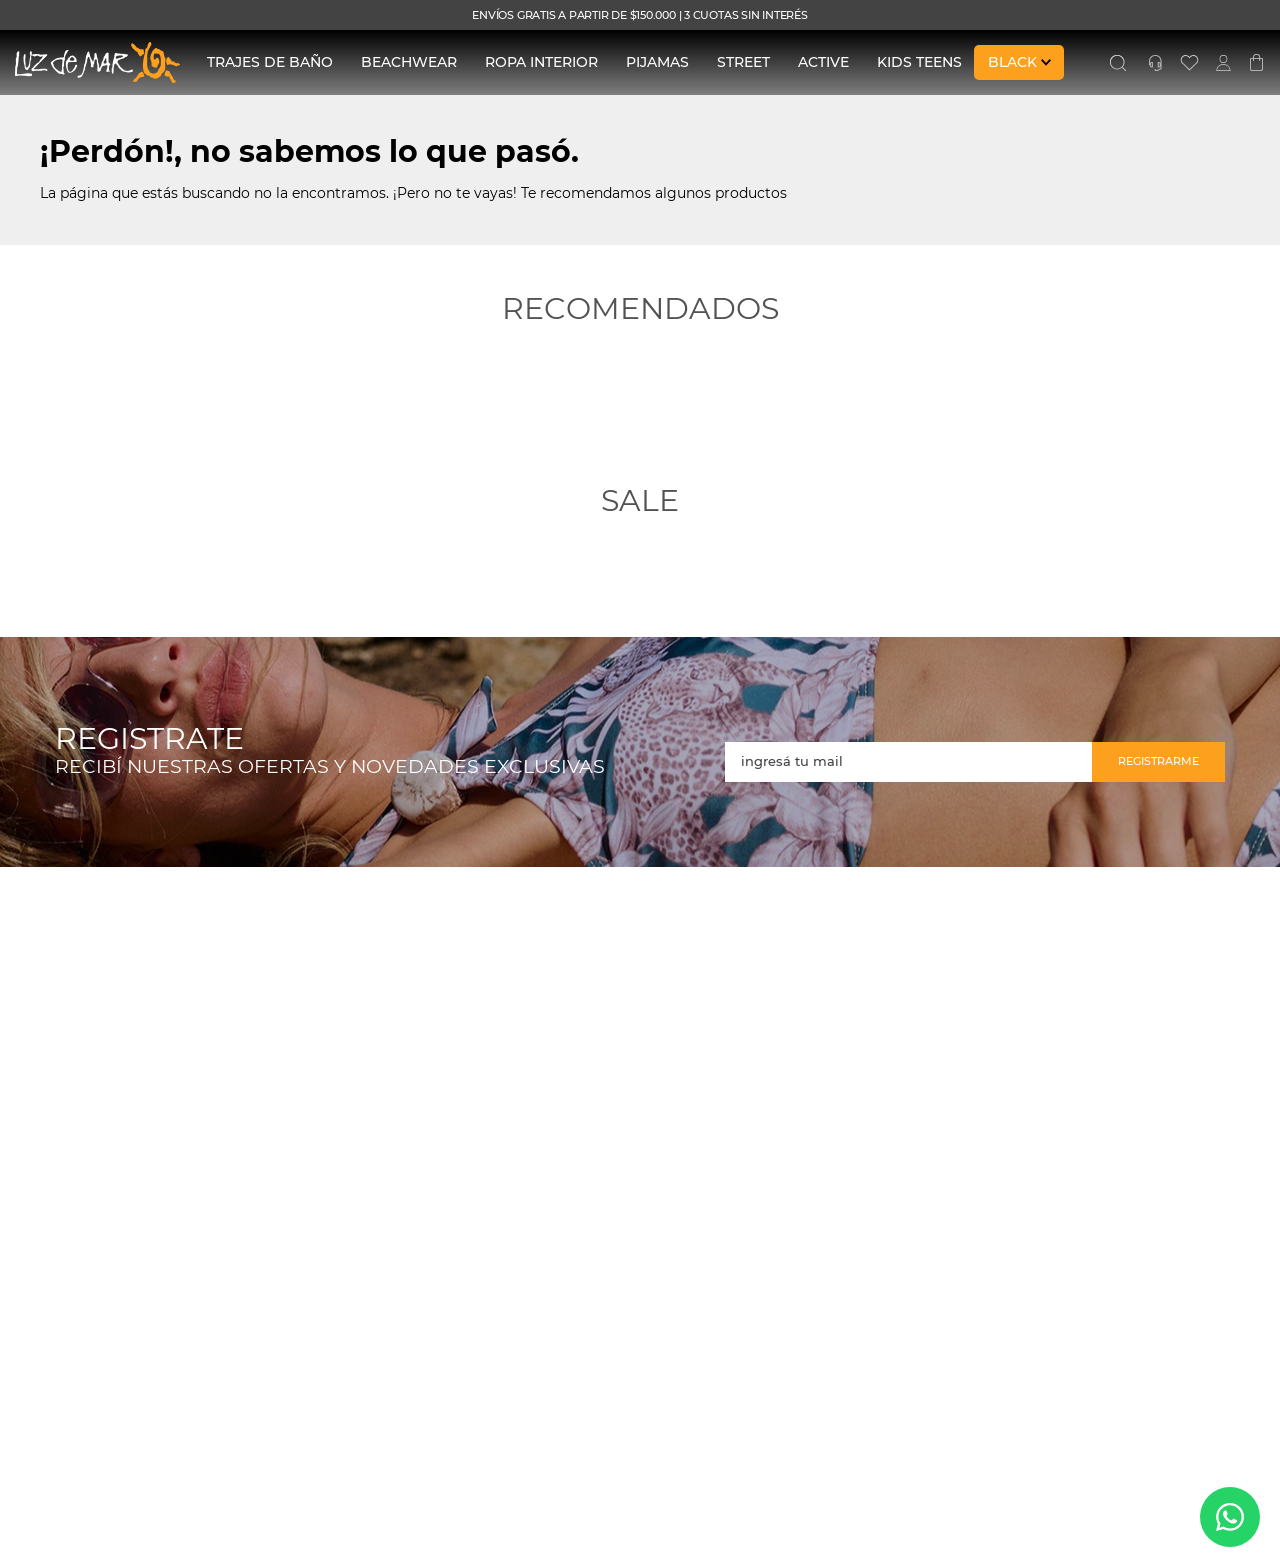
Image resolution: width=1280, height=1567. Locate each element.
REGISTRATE (149, 739)
